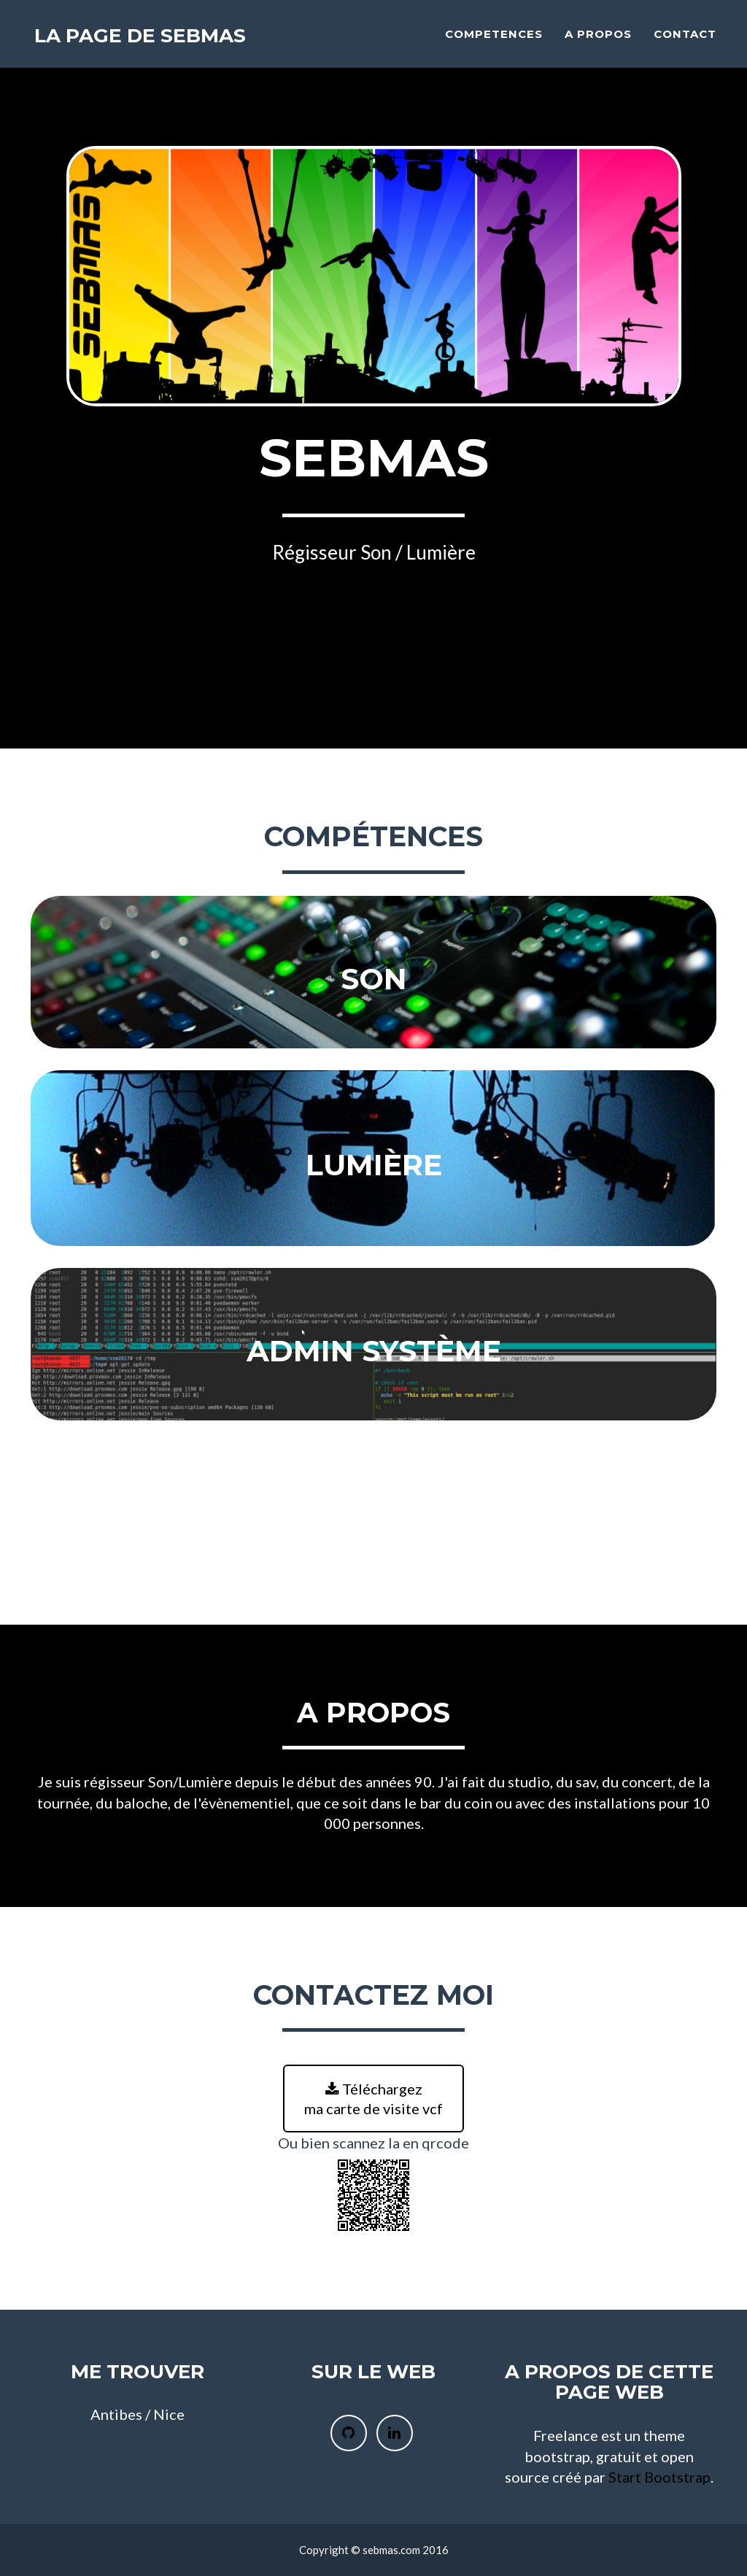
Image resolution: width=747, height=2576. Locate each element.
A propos (598, 40)
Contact (685, 40)
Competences (494, 40)
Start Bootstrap (659, 2477)
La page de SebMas (149, 43)
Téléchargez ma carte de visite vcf (373, 2098)
